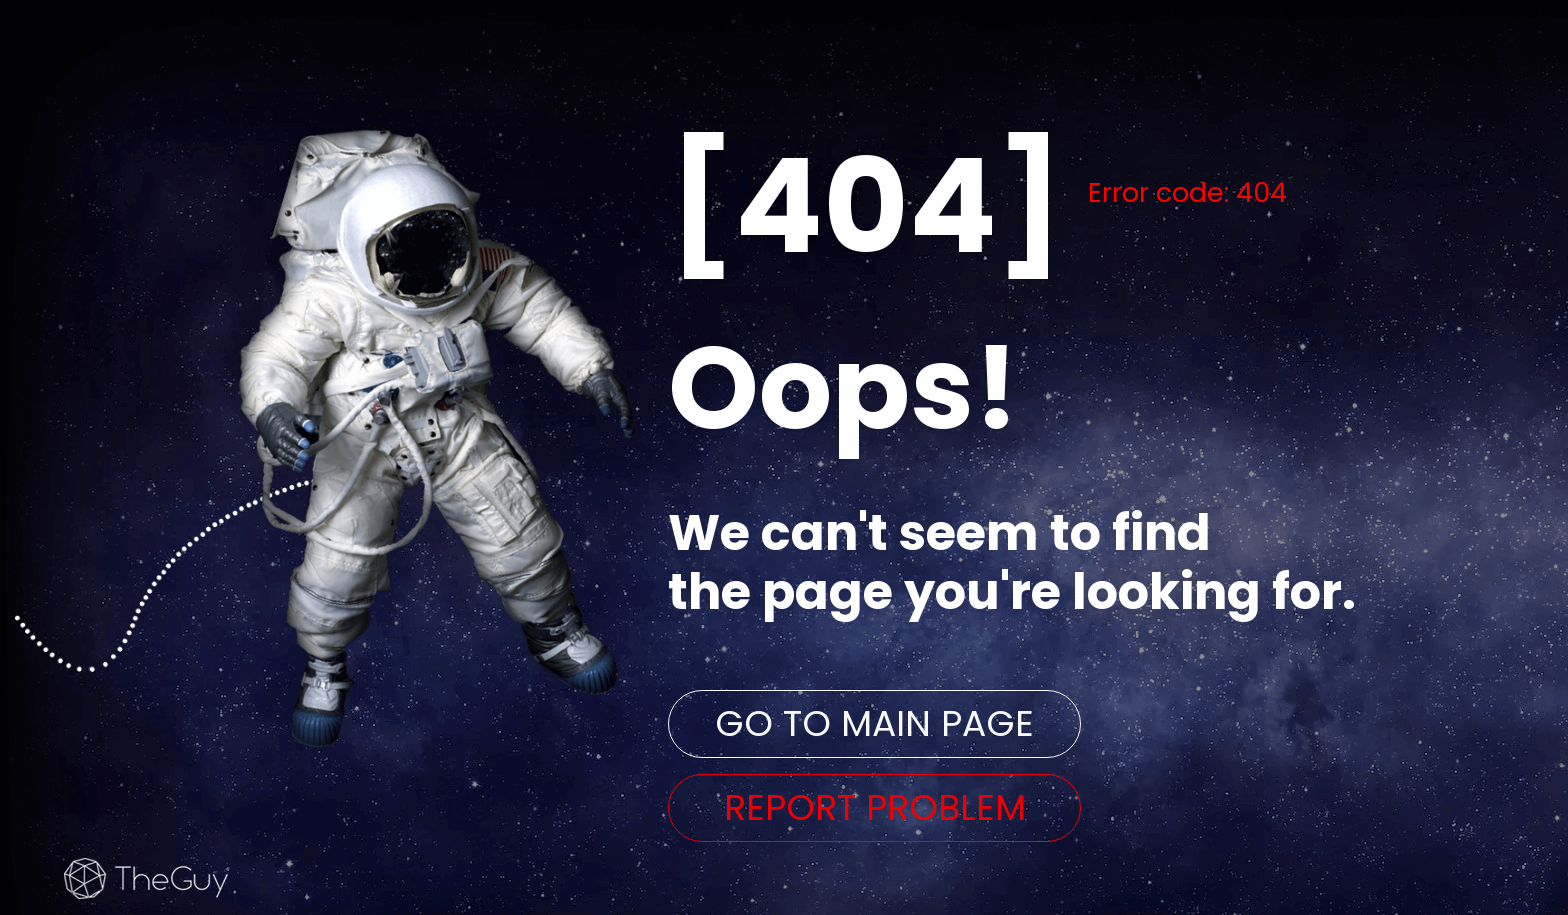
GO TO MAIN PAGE (874, 723)
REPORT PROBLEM (875, 807)
